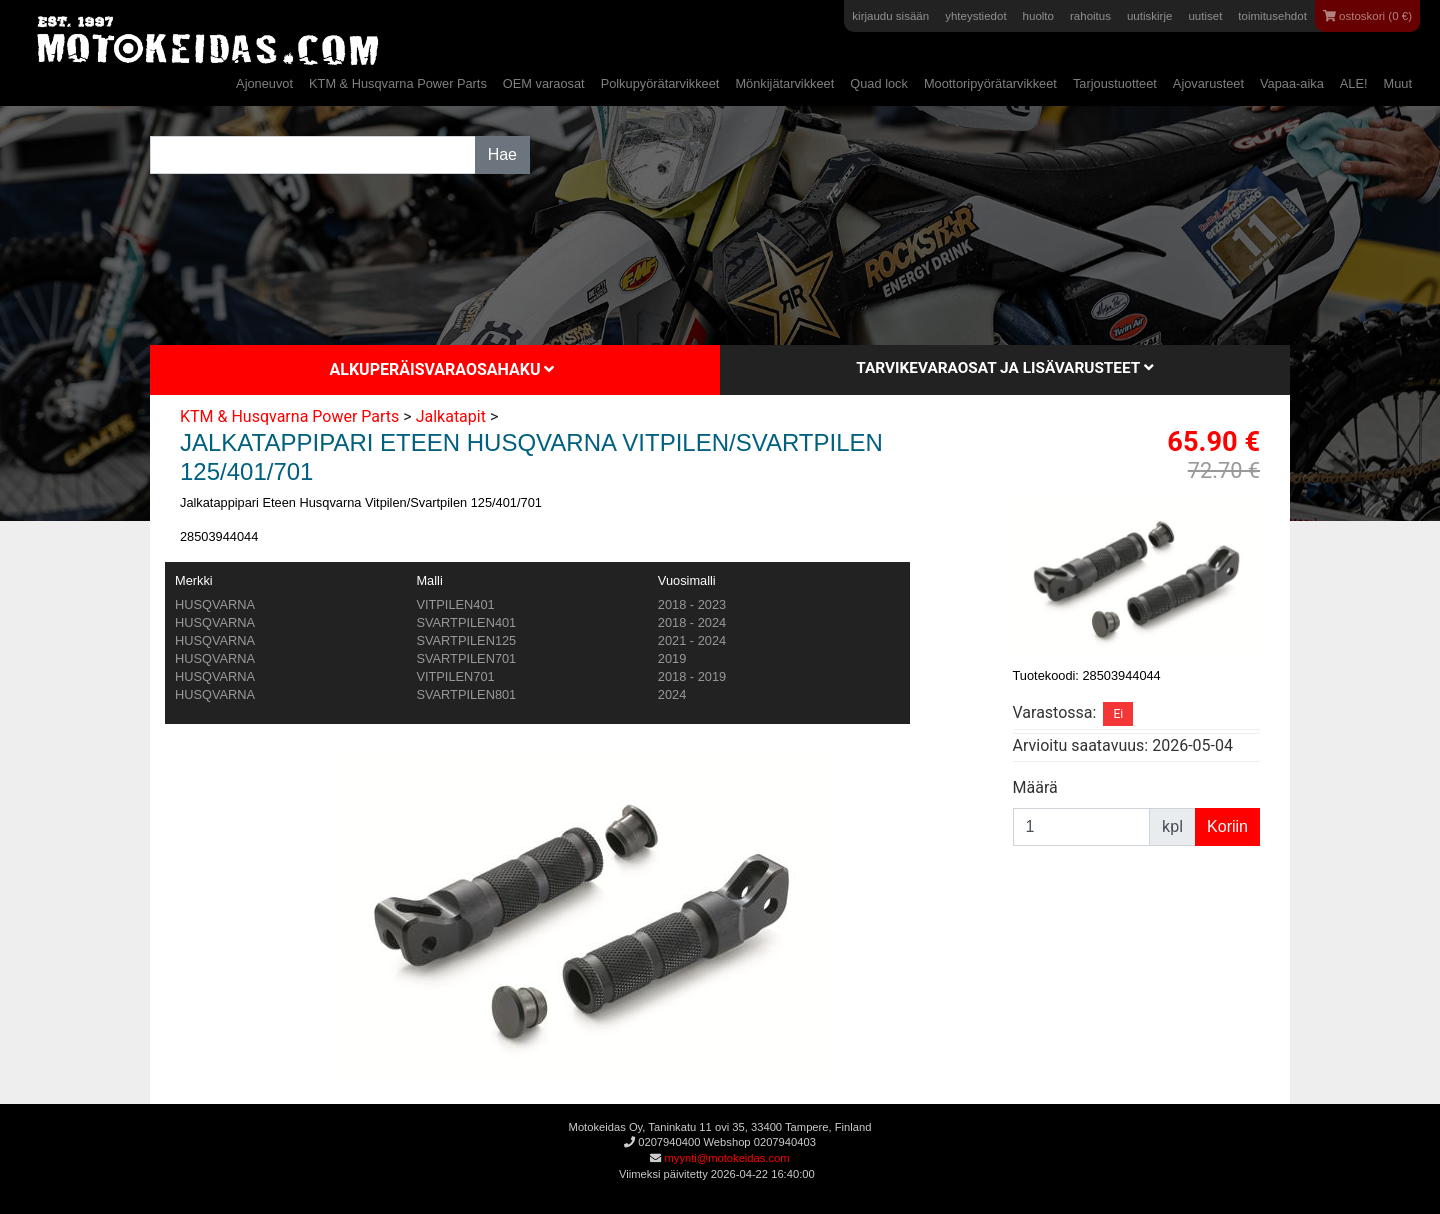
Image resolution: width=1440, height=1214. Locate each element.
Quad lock (879, 83)
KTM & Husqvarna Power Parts (398, 83)
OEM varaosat (544, 83)
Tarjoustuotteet (1115, 83)
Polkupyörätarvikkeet (660, 83)
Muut (1398, 83)
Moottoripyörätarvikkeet (990, 83)
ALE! (1354, 83)
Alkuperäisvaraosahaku (442, 369)
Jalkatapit (451, 416)
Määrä (1035, 787)
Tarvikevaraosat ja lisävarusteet (1004, 368)
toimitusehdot (1272, 16)
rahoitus (1090, 16)
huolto (1038, 16)
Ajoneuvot (264, 83)
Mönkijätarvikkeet (784, 83)
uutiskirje (1149, 16)
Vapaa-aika (1292, 83)
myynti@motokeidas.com (726, 1158)
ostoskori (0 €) (1367, 16)
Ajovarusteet (1208, 83)
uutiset (1205, 16)
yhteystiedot (975, 16)
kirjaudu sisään (890, 16)
